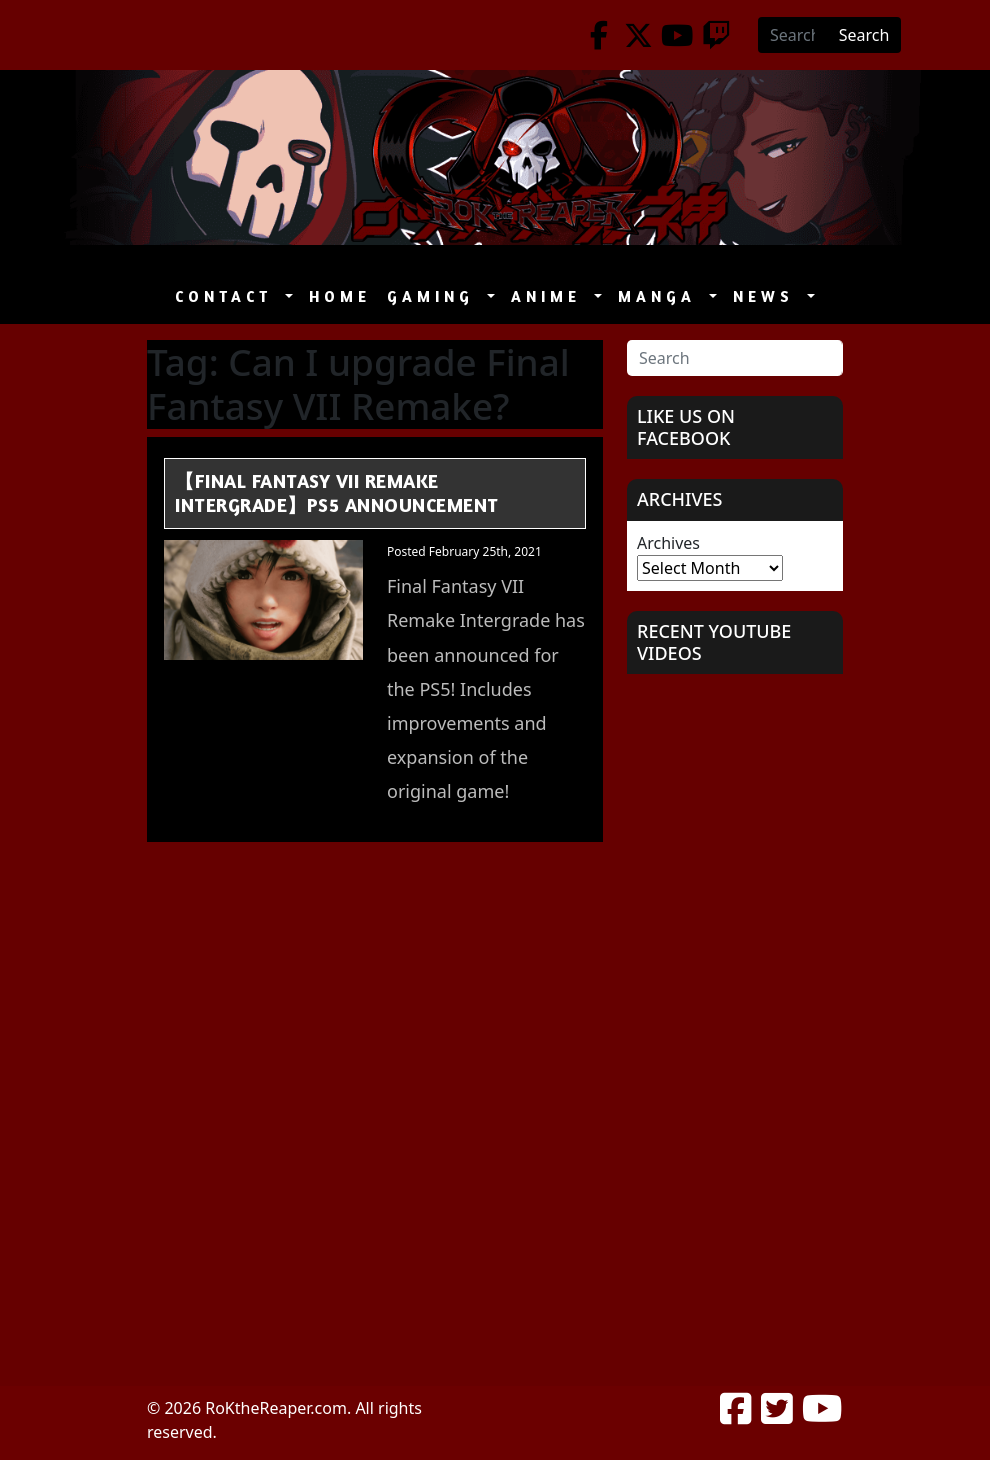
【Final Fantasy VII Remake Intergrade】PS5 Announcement (337, 493)
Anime (550, 296)
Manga (661, 296)
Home (340, 296)
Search (864, 35)
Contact (228, 296)
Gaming (435, 296)
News (768, 296)
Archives (668, 543)
